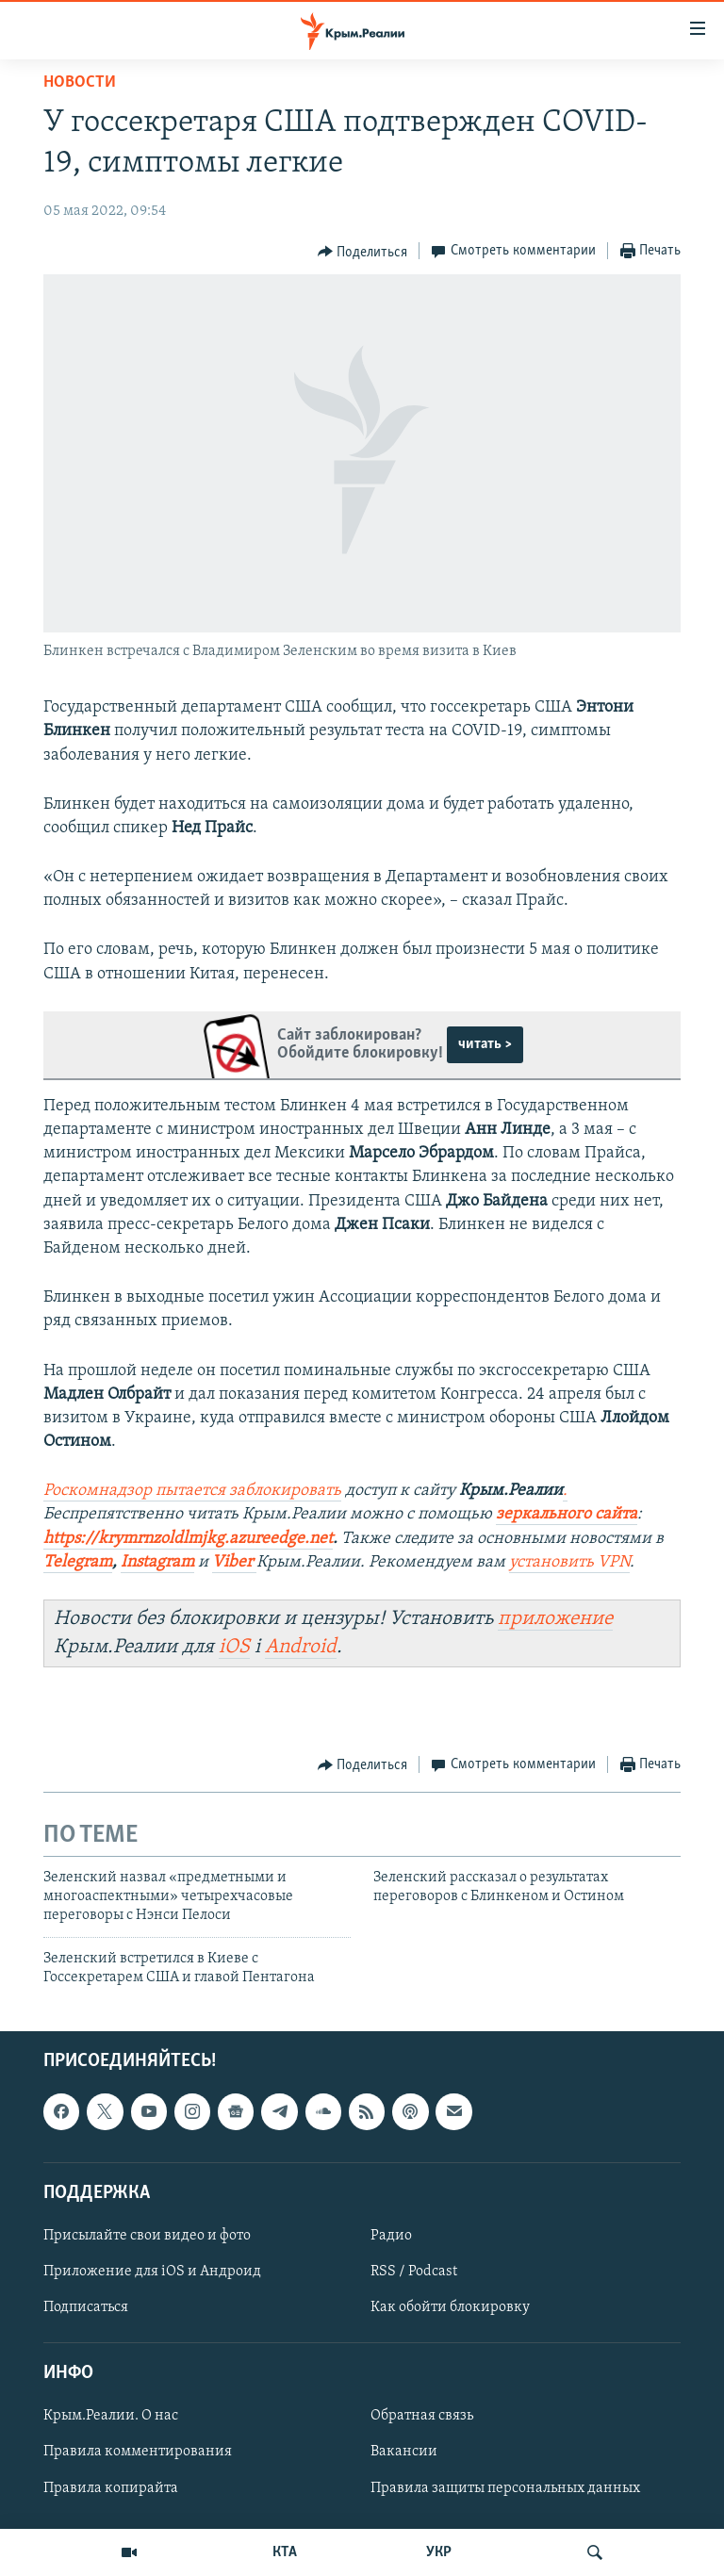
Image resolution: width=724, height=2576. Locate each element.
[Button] (363, 251)
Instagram (157, 1562)
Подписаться (85, 2307)
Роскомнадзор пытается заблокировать (192, 1491)
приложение (555, 1619)
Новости (79, 82)
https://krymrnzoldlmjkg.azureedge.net (188, 1539)
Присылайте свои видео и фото (147, 2235)
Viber (234, 1562)
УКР (439, 2552)
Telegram (77, 1562)
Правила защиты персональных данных (505, 2487)
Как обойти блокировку (450, 2307)
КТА (284, 2552)
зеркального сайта (566, 1514)
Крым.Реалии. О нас (110, 2415)
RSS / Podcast (413, 2271)
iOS (234, 1647)
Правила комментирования (137, 2451)
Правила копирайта (110, 2487)
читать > (485, 1044)
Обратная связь (421, 2415)
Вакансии (403, 2451)
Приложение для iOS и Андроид (152, 2271)
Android (301, 1647)
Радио (391, 2235)
